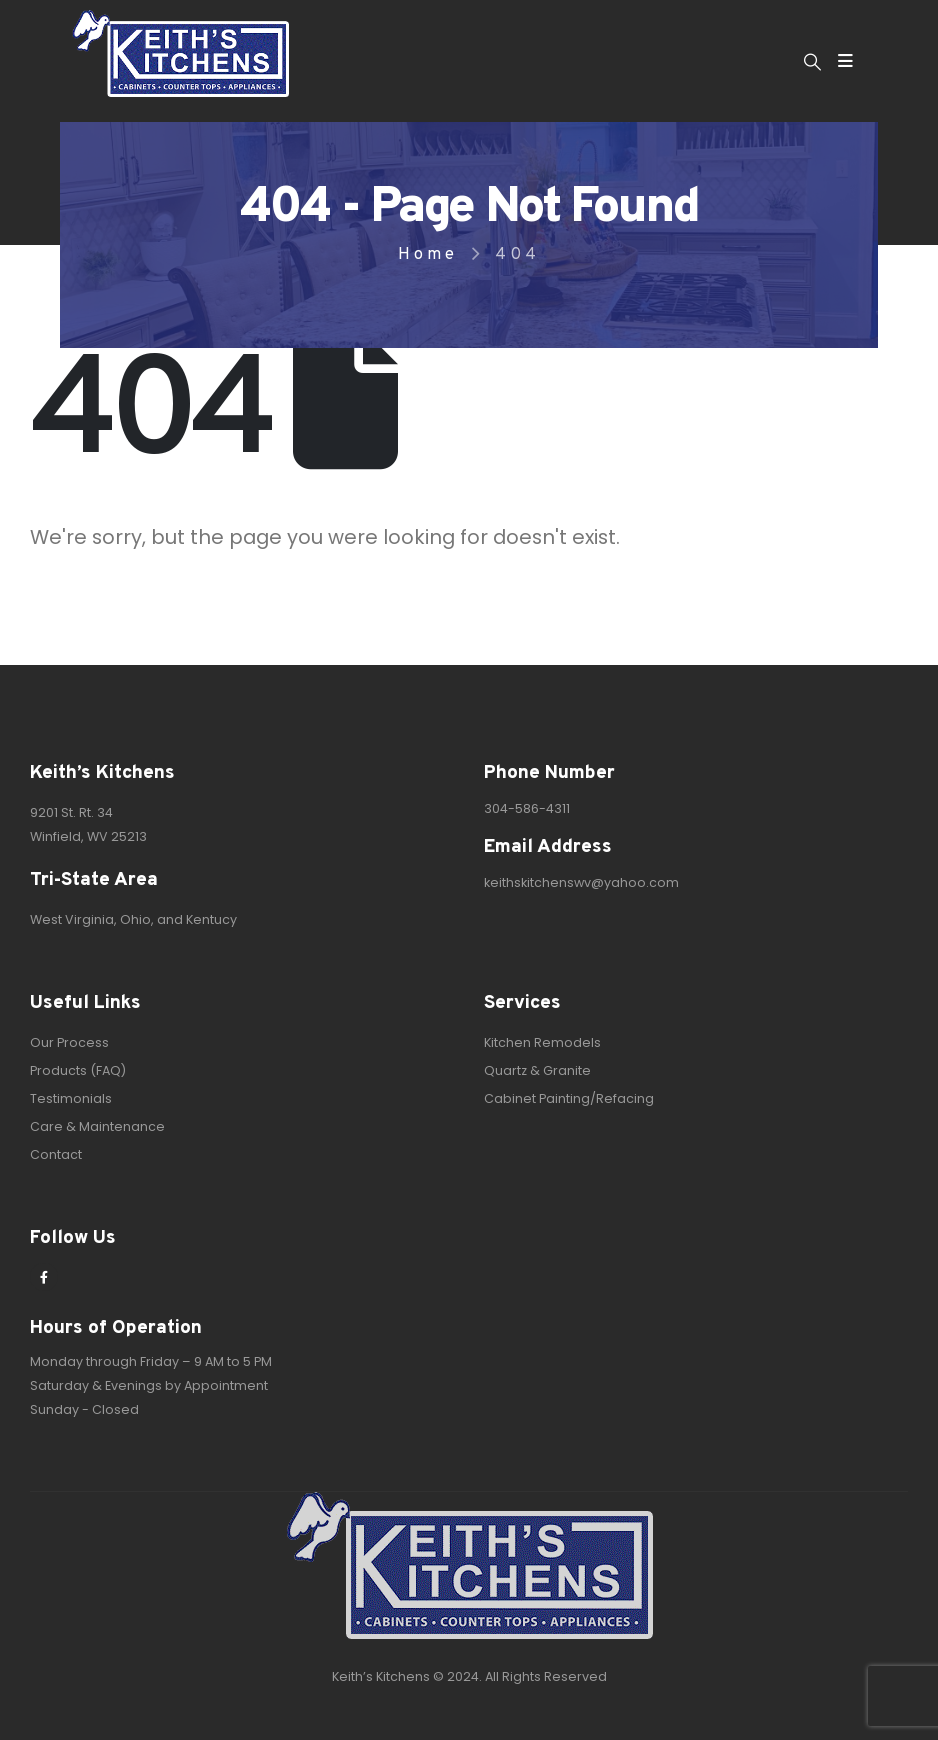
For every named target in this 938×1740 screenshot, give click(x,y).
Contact (56, 1154)
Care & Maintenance (97, 1126)
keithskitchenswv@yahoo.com (581, 882)
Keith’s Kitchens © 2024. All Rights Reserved (469, 1676)
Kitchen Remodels (542, 1042)
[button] (812, 62)
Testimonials (71, 1098)
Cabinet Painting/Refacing (569, 1098)
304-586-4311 (527, 808)
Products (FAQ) (78, 1070)
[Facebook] (44, 1277)
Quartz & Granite (537, 1070)
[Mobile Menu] (845, 61)
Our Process (69, 1042)
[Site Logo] (180, 53)
